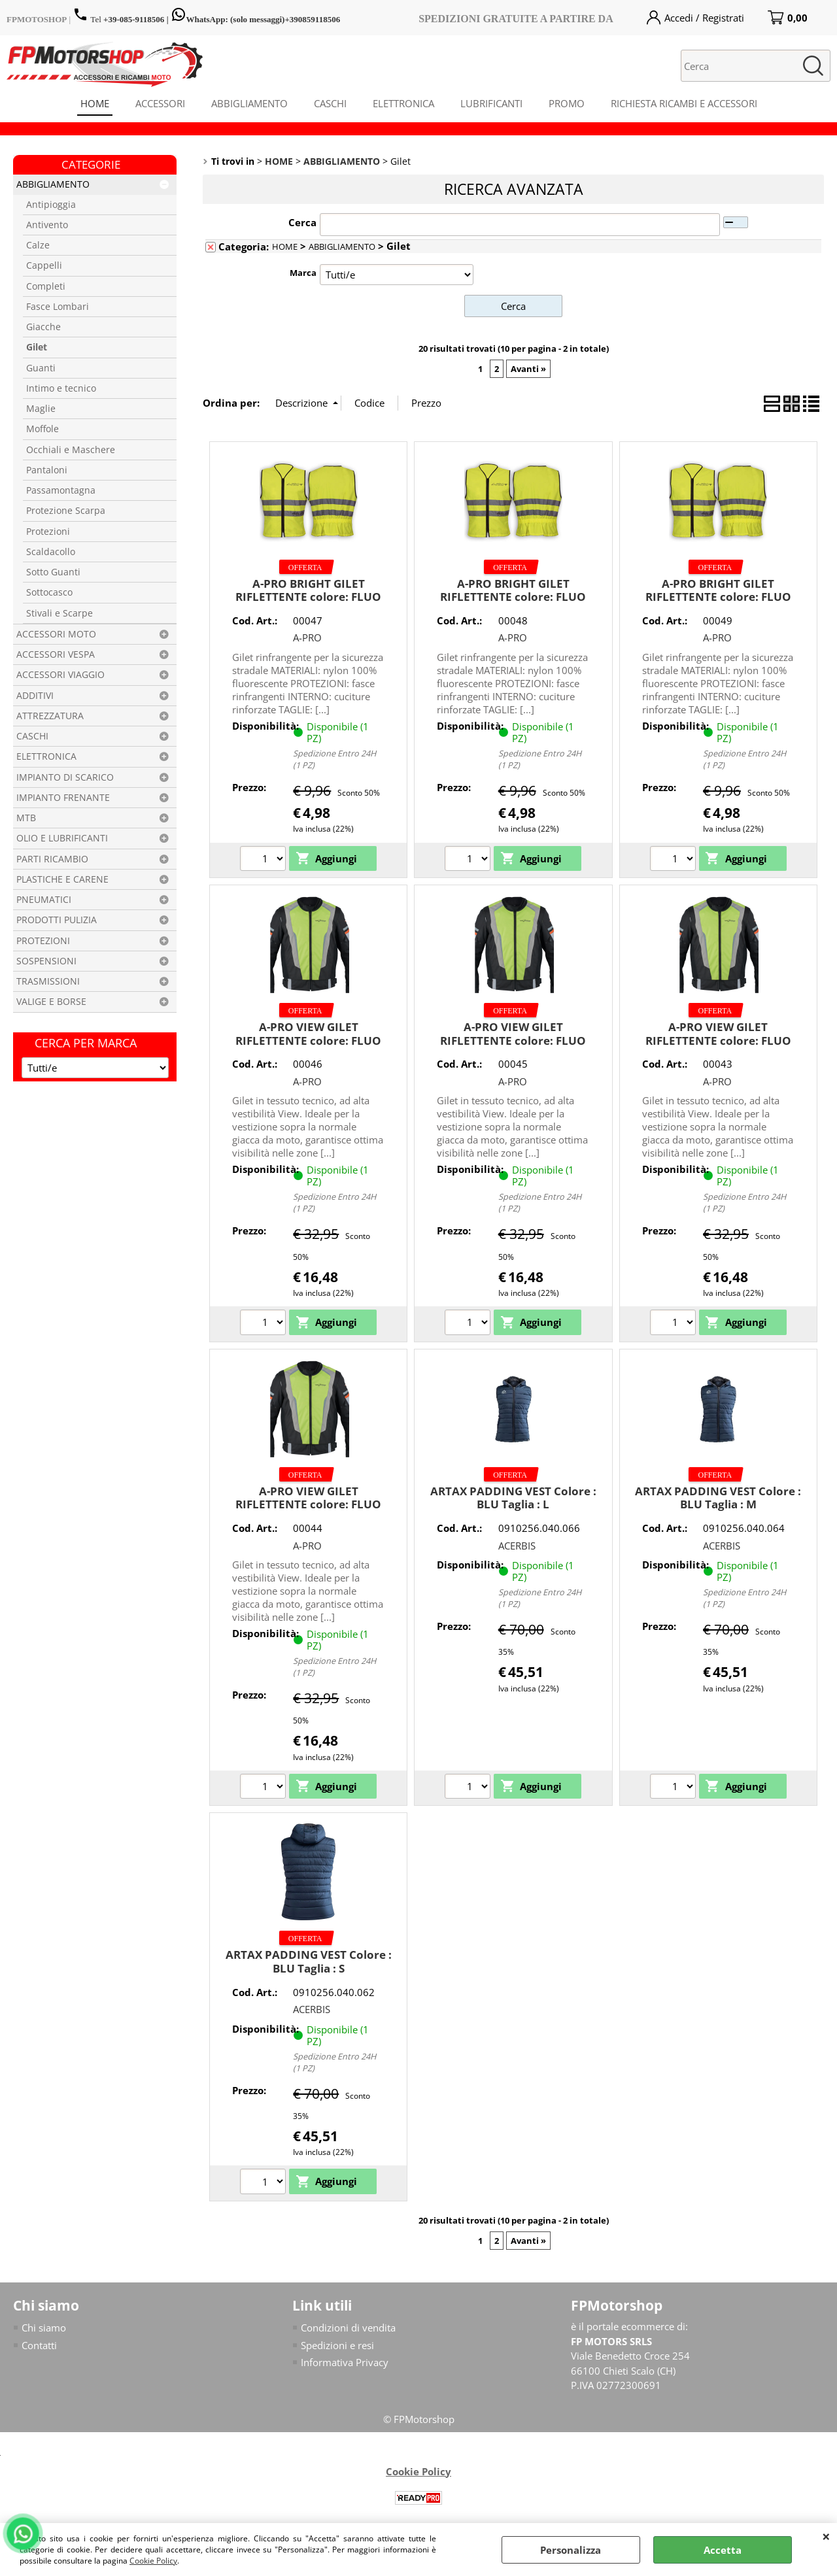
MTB (26, 818)
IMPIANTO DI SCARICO (65, 777)
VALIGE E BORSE (51, 1002)
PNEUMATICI (43, 900)
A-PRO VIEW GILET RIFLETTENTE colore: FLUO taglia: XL (718, 1040)
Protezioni (48, 531)
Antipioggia (51, 205)
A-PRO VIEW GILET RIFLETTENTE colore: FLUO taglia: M (513, 1040)
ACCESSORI (160, 103)
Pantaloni (46, 470)
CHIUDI (826, 2536)
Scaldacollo (50, 552)
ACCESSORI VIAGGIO (60, 675)
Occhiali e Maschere (70, 450)
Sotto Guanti (53, 572)
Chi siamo (44, 2327)
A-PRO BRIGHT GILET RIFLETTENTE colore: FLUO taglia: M (513, 597)
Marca (303, 273)
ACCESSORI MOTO (56, 634)
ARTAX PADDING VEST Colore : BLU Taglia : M (718, 1497)
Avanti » (528, 369)
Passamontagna (60, 490)
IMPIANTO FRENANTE (63, 798)
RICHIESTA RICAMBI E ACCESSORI (684, 103)
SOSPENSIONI (46, 961)
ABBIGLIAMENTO (249, 103)
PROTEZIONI (43, 941)
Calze (38, 245)
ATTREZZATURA (50, 716)
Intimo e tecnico (61, 388)
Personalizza (570, 2549)
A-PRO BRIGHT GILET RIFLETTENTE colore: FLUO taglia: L (308, 597)
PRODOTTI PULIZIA (56, 920)
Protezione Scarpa (65, 511)
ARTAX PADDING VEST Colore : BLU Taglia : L (513, 1497)
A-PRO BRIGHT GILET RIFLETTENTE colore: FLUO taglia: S (718, 597)
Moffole (42, 429)
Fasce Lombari (57, 307)
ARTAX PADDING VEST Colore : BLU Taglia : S (309, 1961)
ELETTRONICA (403, 103)
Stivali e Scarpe (59, 613)
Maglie (41, 409)
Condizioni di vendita (348, 2327)
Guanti (41, 368)
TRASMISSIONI (48, 981)
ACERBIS (517, 1545)
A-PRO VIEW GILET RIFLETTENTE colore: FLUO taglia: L (308, 1040)
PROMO (567, 103)
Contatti (39, 2345)
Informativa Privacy (344, 2362)
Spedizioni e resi (337, 2345)
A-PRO (307, 637)
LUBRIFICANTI (491, 103)
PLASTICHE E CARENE (62, 879)
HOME (94, 103)
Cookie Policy (153, 2560)
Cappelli (44, 265)
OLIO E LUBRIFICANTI (62, 838)
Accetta (723, 2549)
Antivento (47, 225)
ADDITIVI (35, 696)
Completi (45, 286)
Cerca (302, 222)
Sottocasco (49, 592)
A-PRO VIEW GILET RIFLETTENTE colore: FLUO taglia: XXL (308, 1504)
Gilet (36, 347)
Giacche (43, 327)
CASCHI (330, 103)
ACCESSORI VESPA (55, 654)
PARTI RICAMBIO (52, 859)
